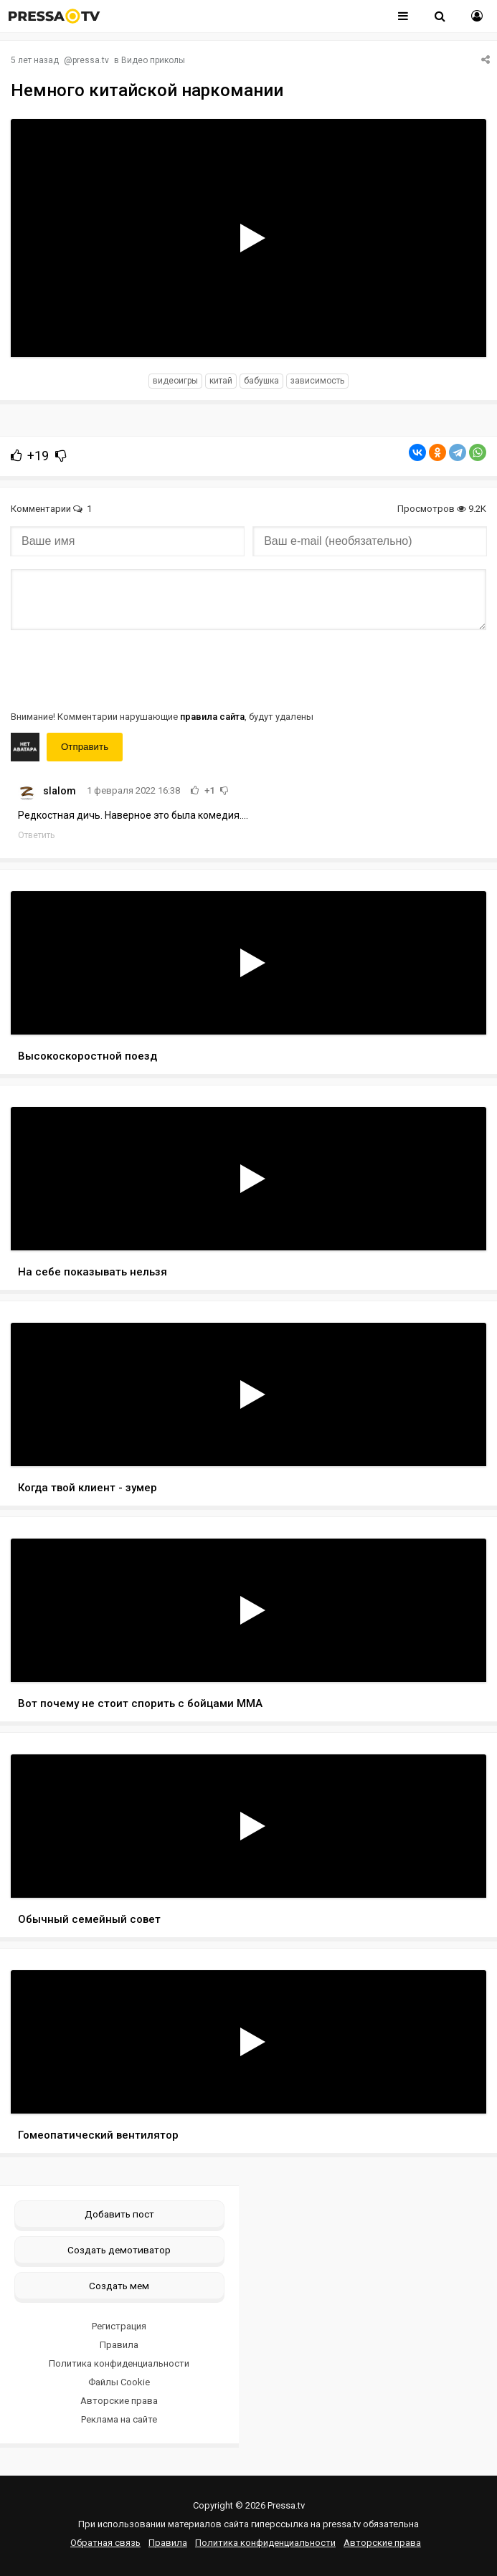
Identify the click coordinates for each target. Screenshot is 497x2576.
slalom (59, 791)
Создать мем (119, 2285)
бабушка (261, 381)
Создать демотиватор (119, 2250)
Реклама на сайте (119, 2419)
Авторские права (119, 2400)
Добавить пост (119, 2214)
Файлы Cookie (119, 2382)
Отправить (84, 746)
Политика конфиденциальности (119, 2363)
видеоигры (175, 381)
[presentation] (120, 669)
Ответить (36, 835)
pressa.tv (90, 60)
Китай (220, 381)
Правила (119, 2344)
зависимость (317, 381)
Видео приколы (153, 60)
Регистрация (119, 2326)
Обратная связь (105, 2542)
